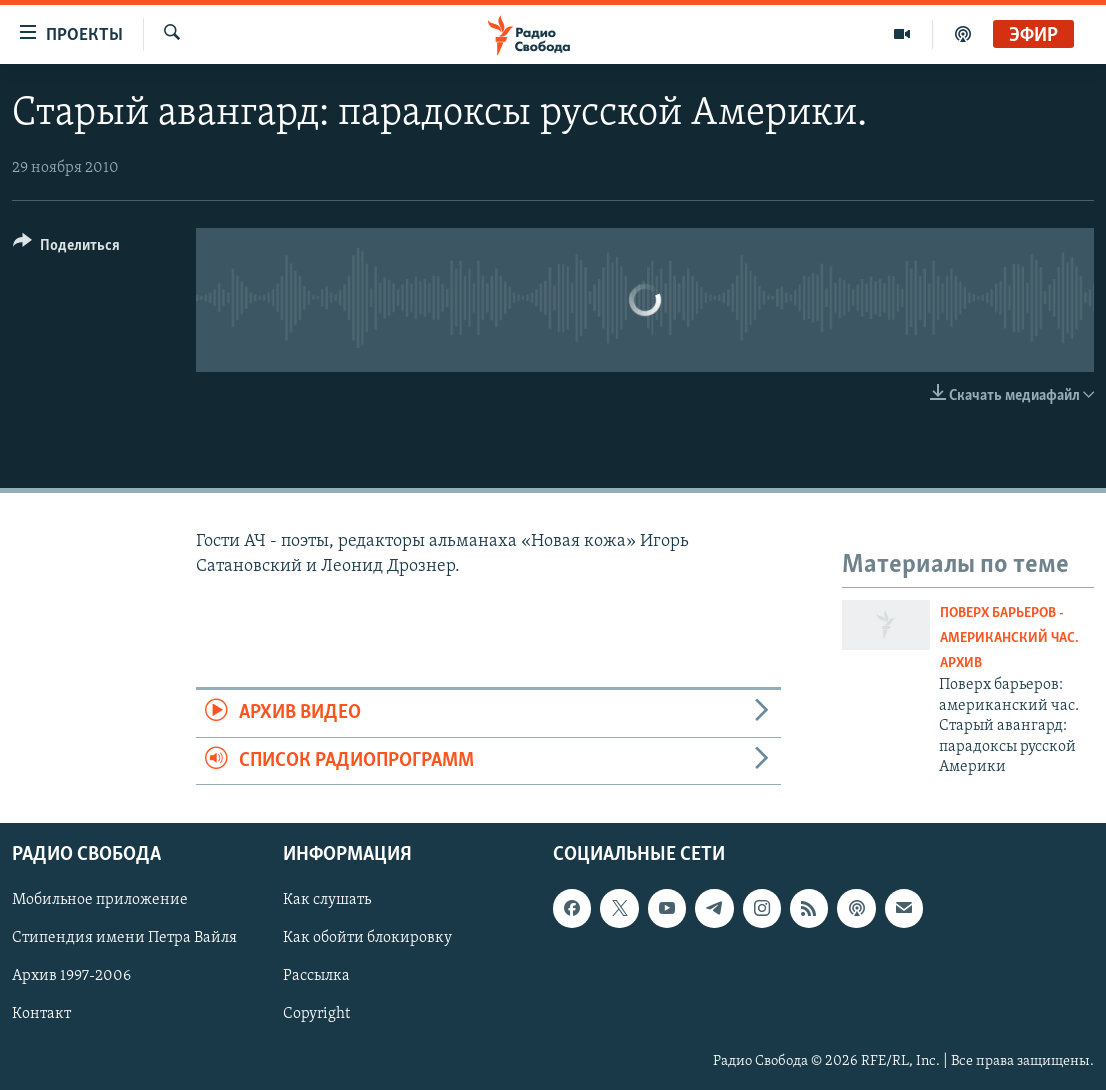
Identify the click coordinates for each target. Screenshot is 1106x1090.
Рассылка (316, 977)
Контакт (41, 1015)
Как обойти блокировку (367, 939)
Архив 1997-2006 (71, 977)
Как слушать (327, 901)
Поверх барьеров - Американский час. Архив (1009, 638)
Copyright (316, 1015)
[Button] (66, 248)
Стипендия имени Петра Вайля (124, 939)
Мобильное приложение (100, 901)
